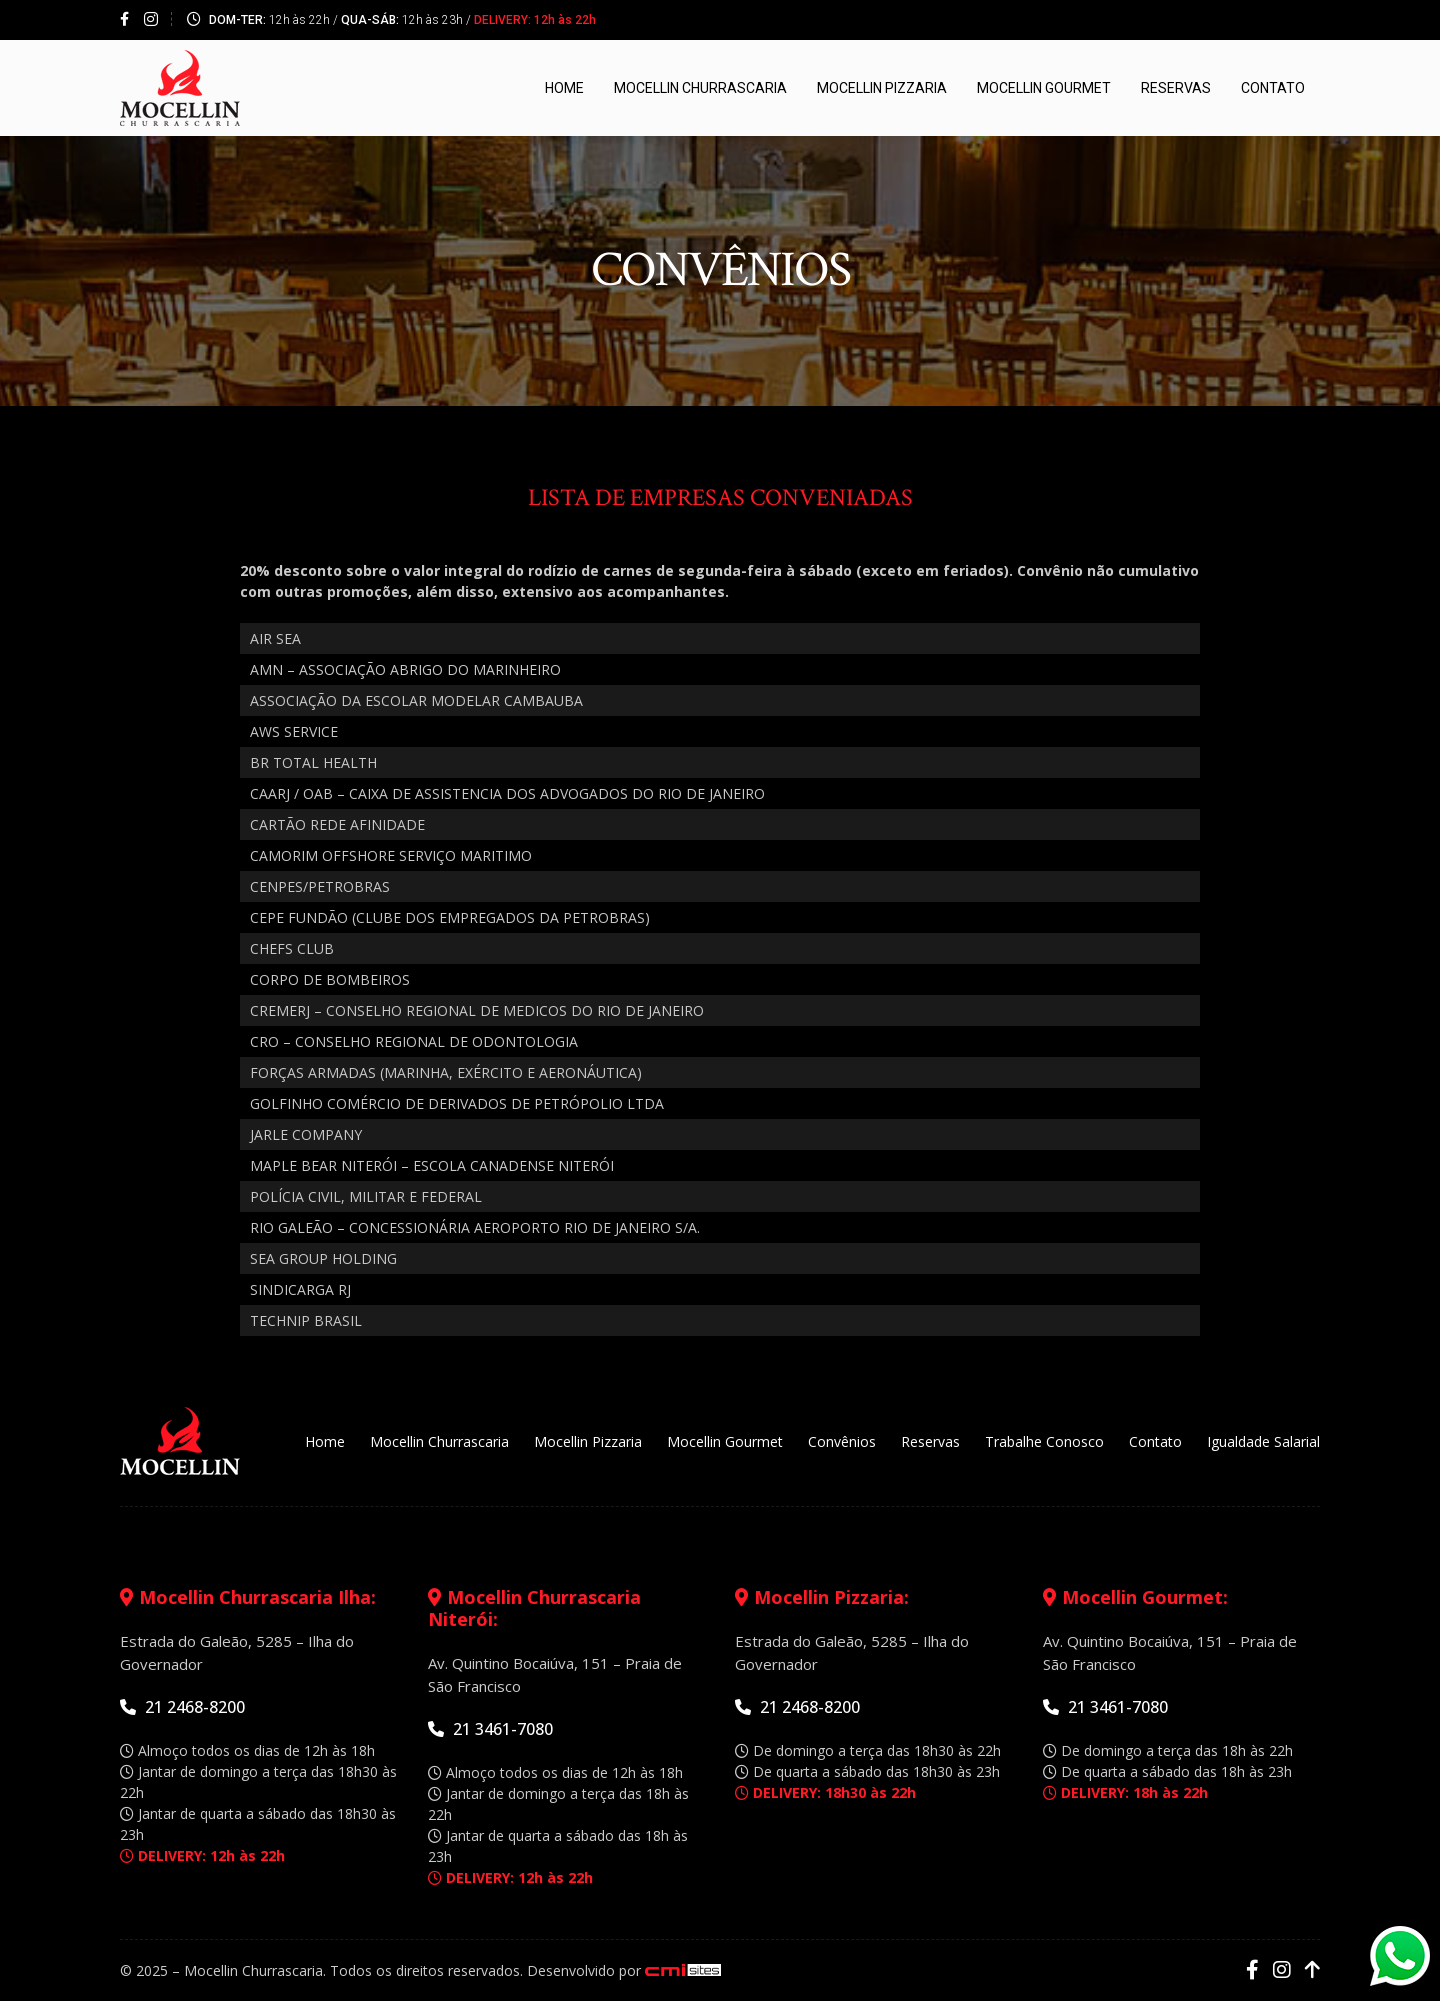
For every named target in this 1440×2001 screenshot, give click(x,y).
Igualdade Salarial (1263, 1442)
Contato (1273, 89)
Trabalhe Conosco (1044, 1442)
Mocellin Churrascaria (700, 89)
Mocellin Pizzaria (882, 89)
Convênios (842, 1442)
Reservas (1176, 89)
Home (564, 89)
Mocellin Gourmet (1044, 89)
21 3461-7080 (490, 1730)
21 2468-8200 (182, 1708)
